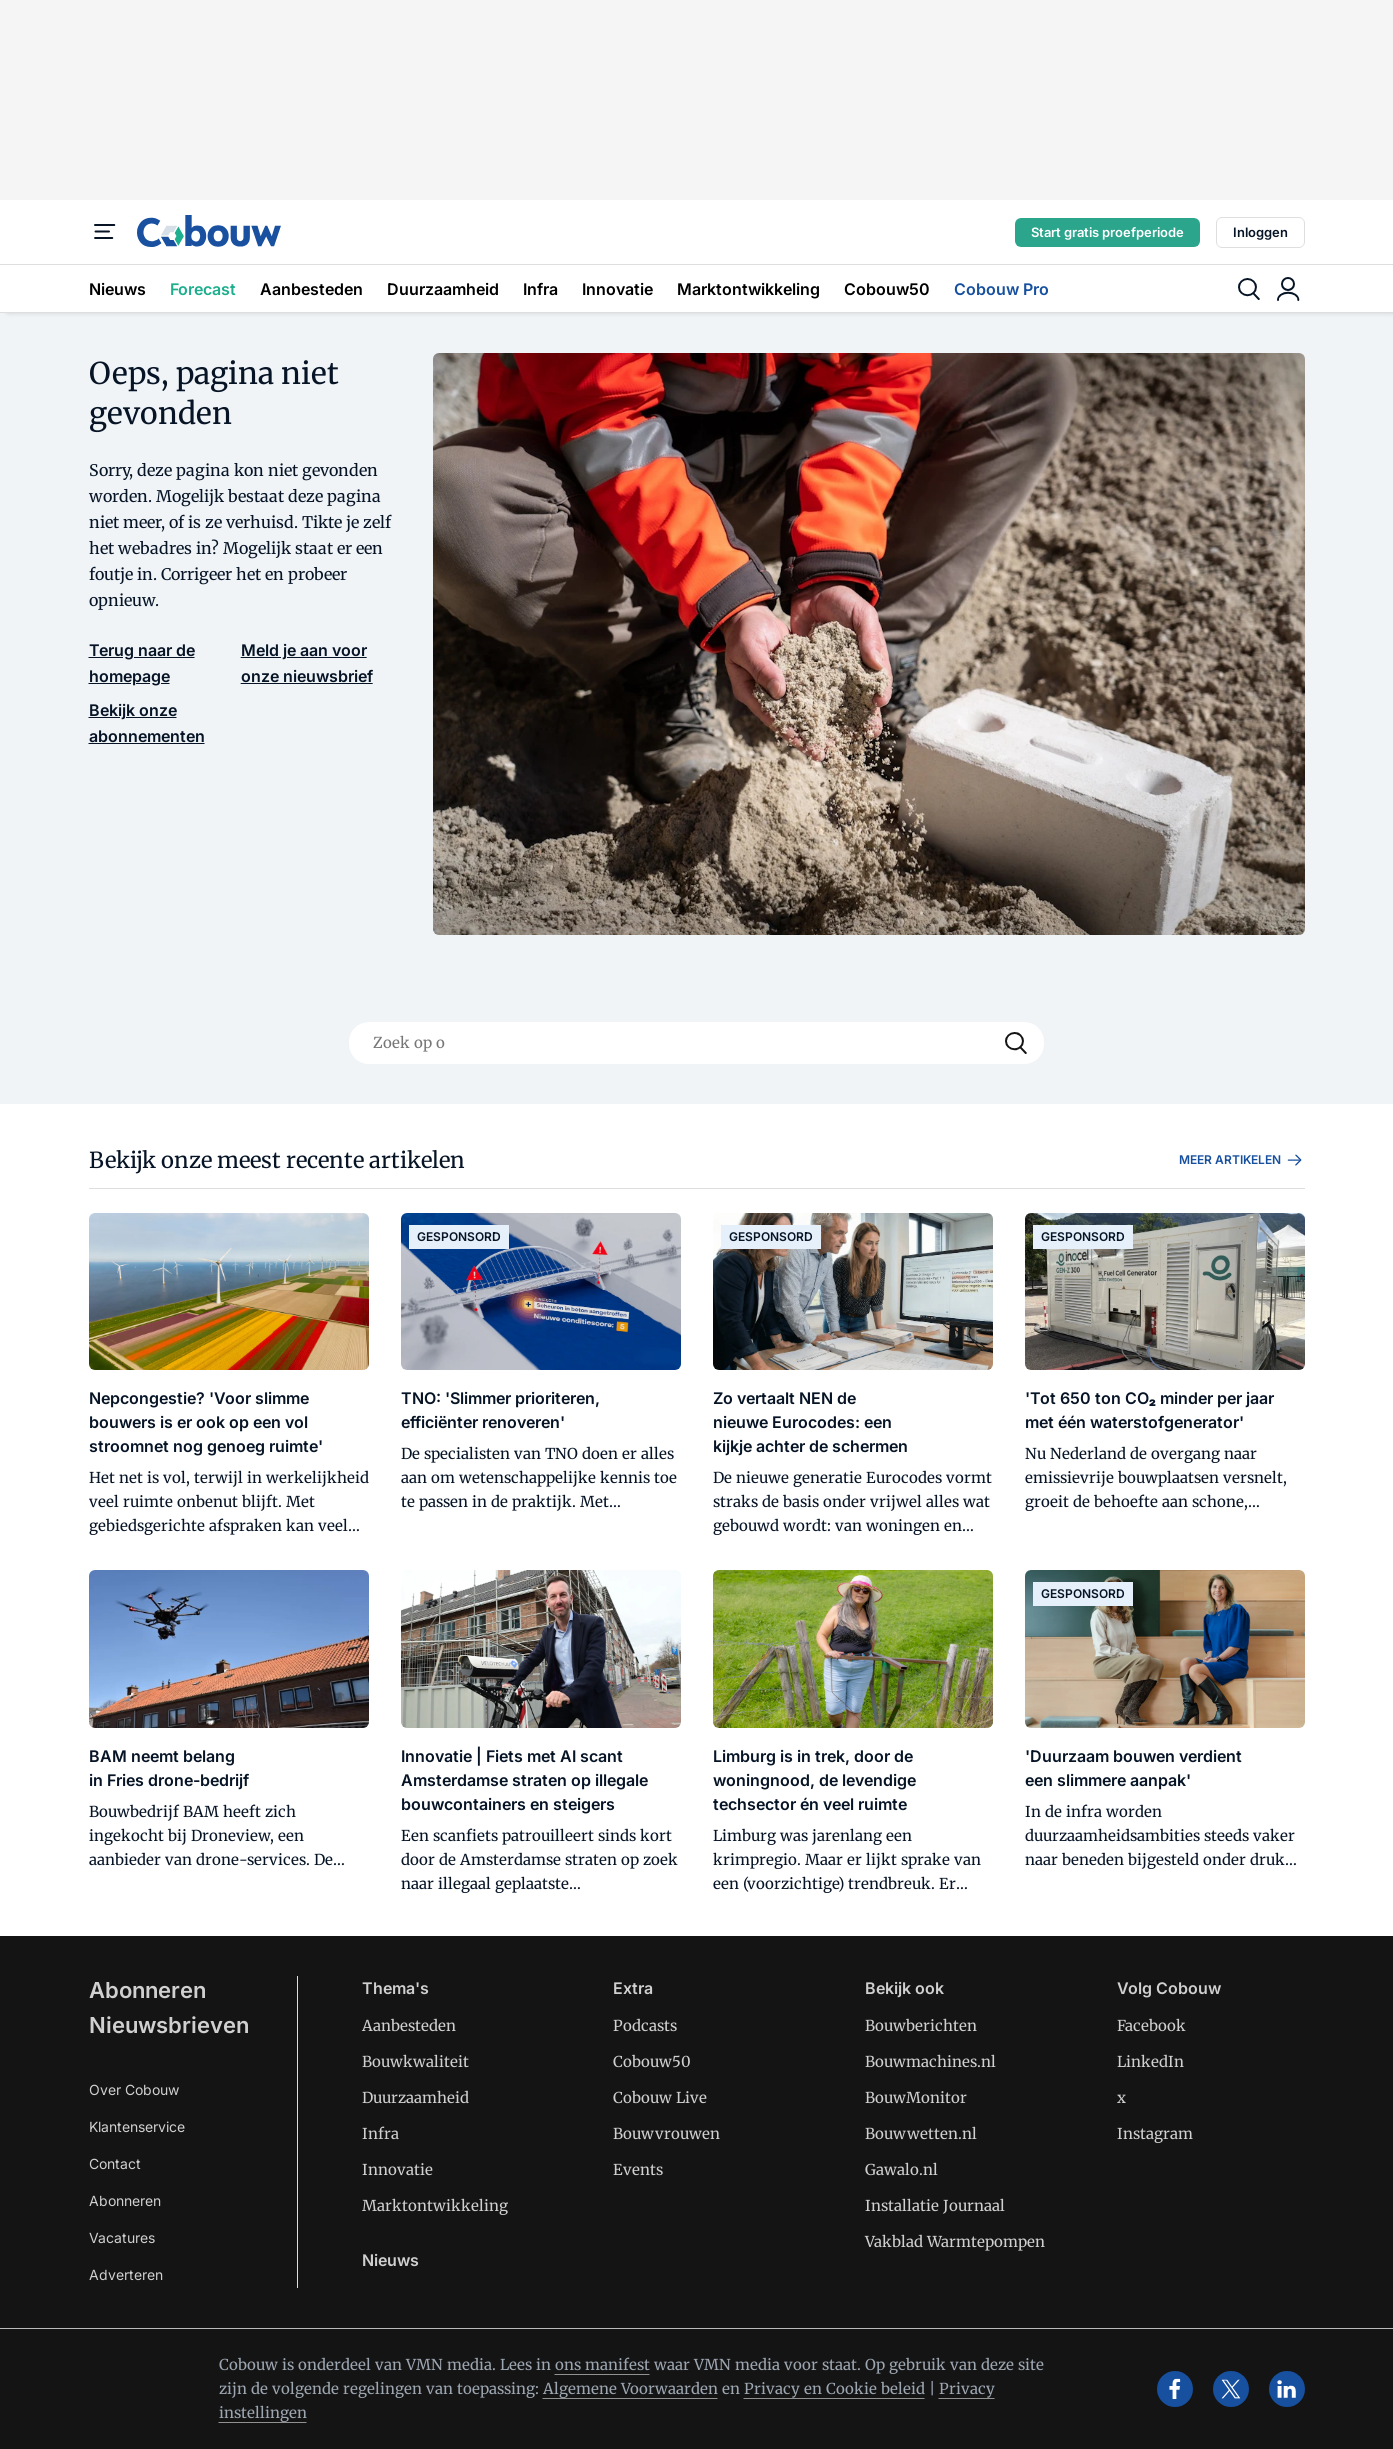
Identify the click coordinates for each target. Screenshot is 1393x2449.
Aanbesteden (311, 289)
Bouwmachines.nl (930, 2061)
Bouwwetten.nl (921, 2133)
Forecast (203, 289)
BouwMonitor (916, 2097)
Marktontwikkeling (748, 289)
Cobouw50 (887, 289)
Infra (540, 289)
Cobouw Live (660, 2097)
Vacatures (122, 2237)
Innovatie (617, 289)
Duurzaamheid (443, 289)
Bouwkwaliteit (415, 2061)
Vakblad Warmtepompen (955, 2241)
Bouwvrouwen (666, 2133)
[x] (1231, 2389)
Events (638, 2169)
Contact (115, 2163)
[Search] (1016, 1043)
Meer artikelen (1242, 1160)
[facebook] (1175, 2389)
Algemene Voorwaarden (630, 2388)
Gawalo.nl (901, 2169)
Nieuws (117, 289)
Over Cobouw (134, 2089)
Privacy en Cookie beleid (834, 2388)
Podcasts (645, 2025)
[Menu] (105, 232)
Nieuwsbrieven (169, 2025)
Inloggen (1260, 232)
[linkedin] (1287, 2389)
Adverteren (126, 2274)
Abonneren (147, 1990)
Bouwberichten (921, 2025)
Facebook (1151, 2025)
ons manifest (602, 2364)
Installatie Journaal (935, 2205)
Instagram (1155, 2133)
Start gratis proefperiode (1107, 232)
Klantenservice (137, 2126)
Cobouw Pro (1001, 289)
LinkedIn (1150, 2061)
